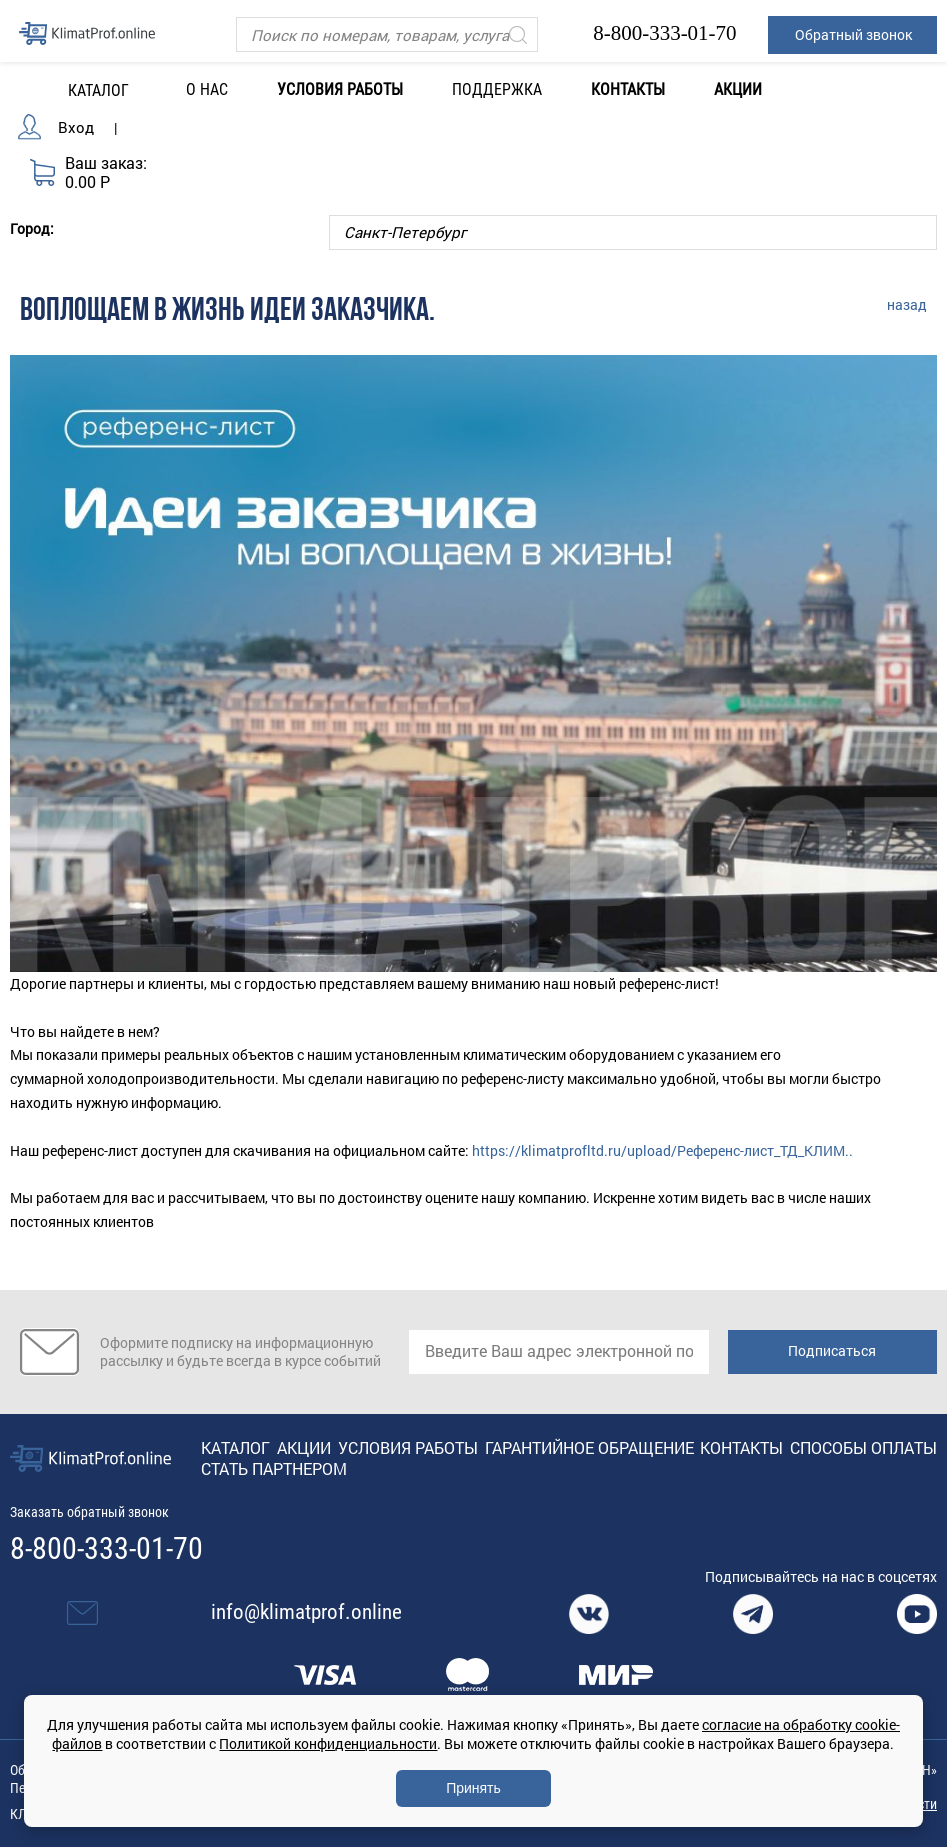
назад (907, 304)
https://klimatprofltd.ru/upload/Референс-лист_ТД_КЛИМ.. (662, 1150)
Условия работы (340, 89)
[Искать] (518, 34)
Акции (738, 89)
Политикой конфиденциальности (328, 1743)
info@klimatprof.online (306, 1612)
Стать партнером (274, 1468)
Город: (32, 227)
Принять (473, 1788)
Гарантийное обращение (589, 1447)
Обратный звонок (853, 34)
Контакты (628, 89)
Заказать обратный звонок (89, 1512)
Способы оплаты (863, 1447)
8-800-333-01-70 (664, 33)
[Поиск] (387, 34)
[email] (559, 1352)
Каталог (235, 1447)
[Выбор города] (633, 232)
